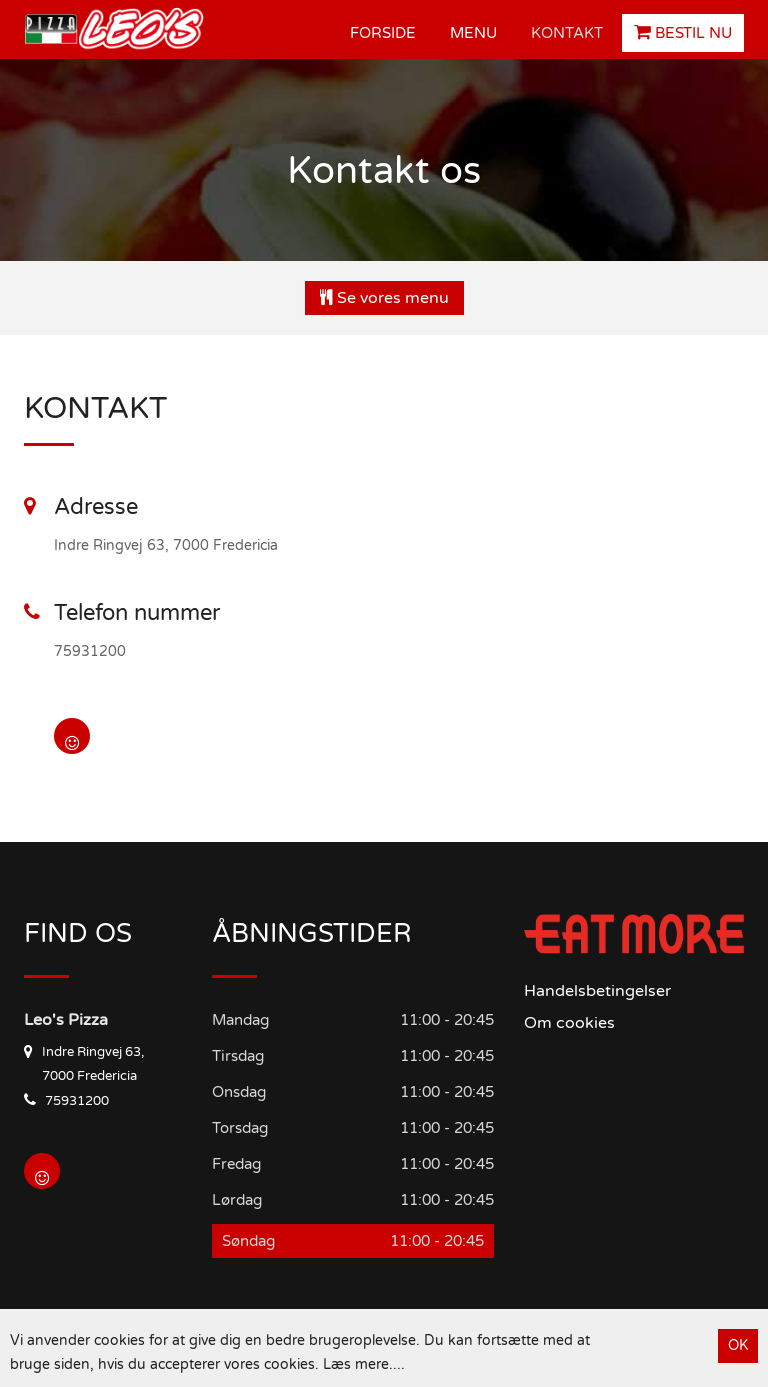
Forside (383, 33)
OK (738, 1345)
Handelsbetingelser (597, 991)
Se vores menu (384, 298)
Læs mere (356, 1364)
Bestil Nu (683, 32)
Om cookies (569, 1023)
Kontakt (567, 33)
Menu (473, 33)
